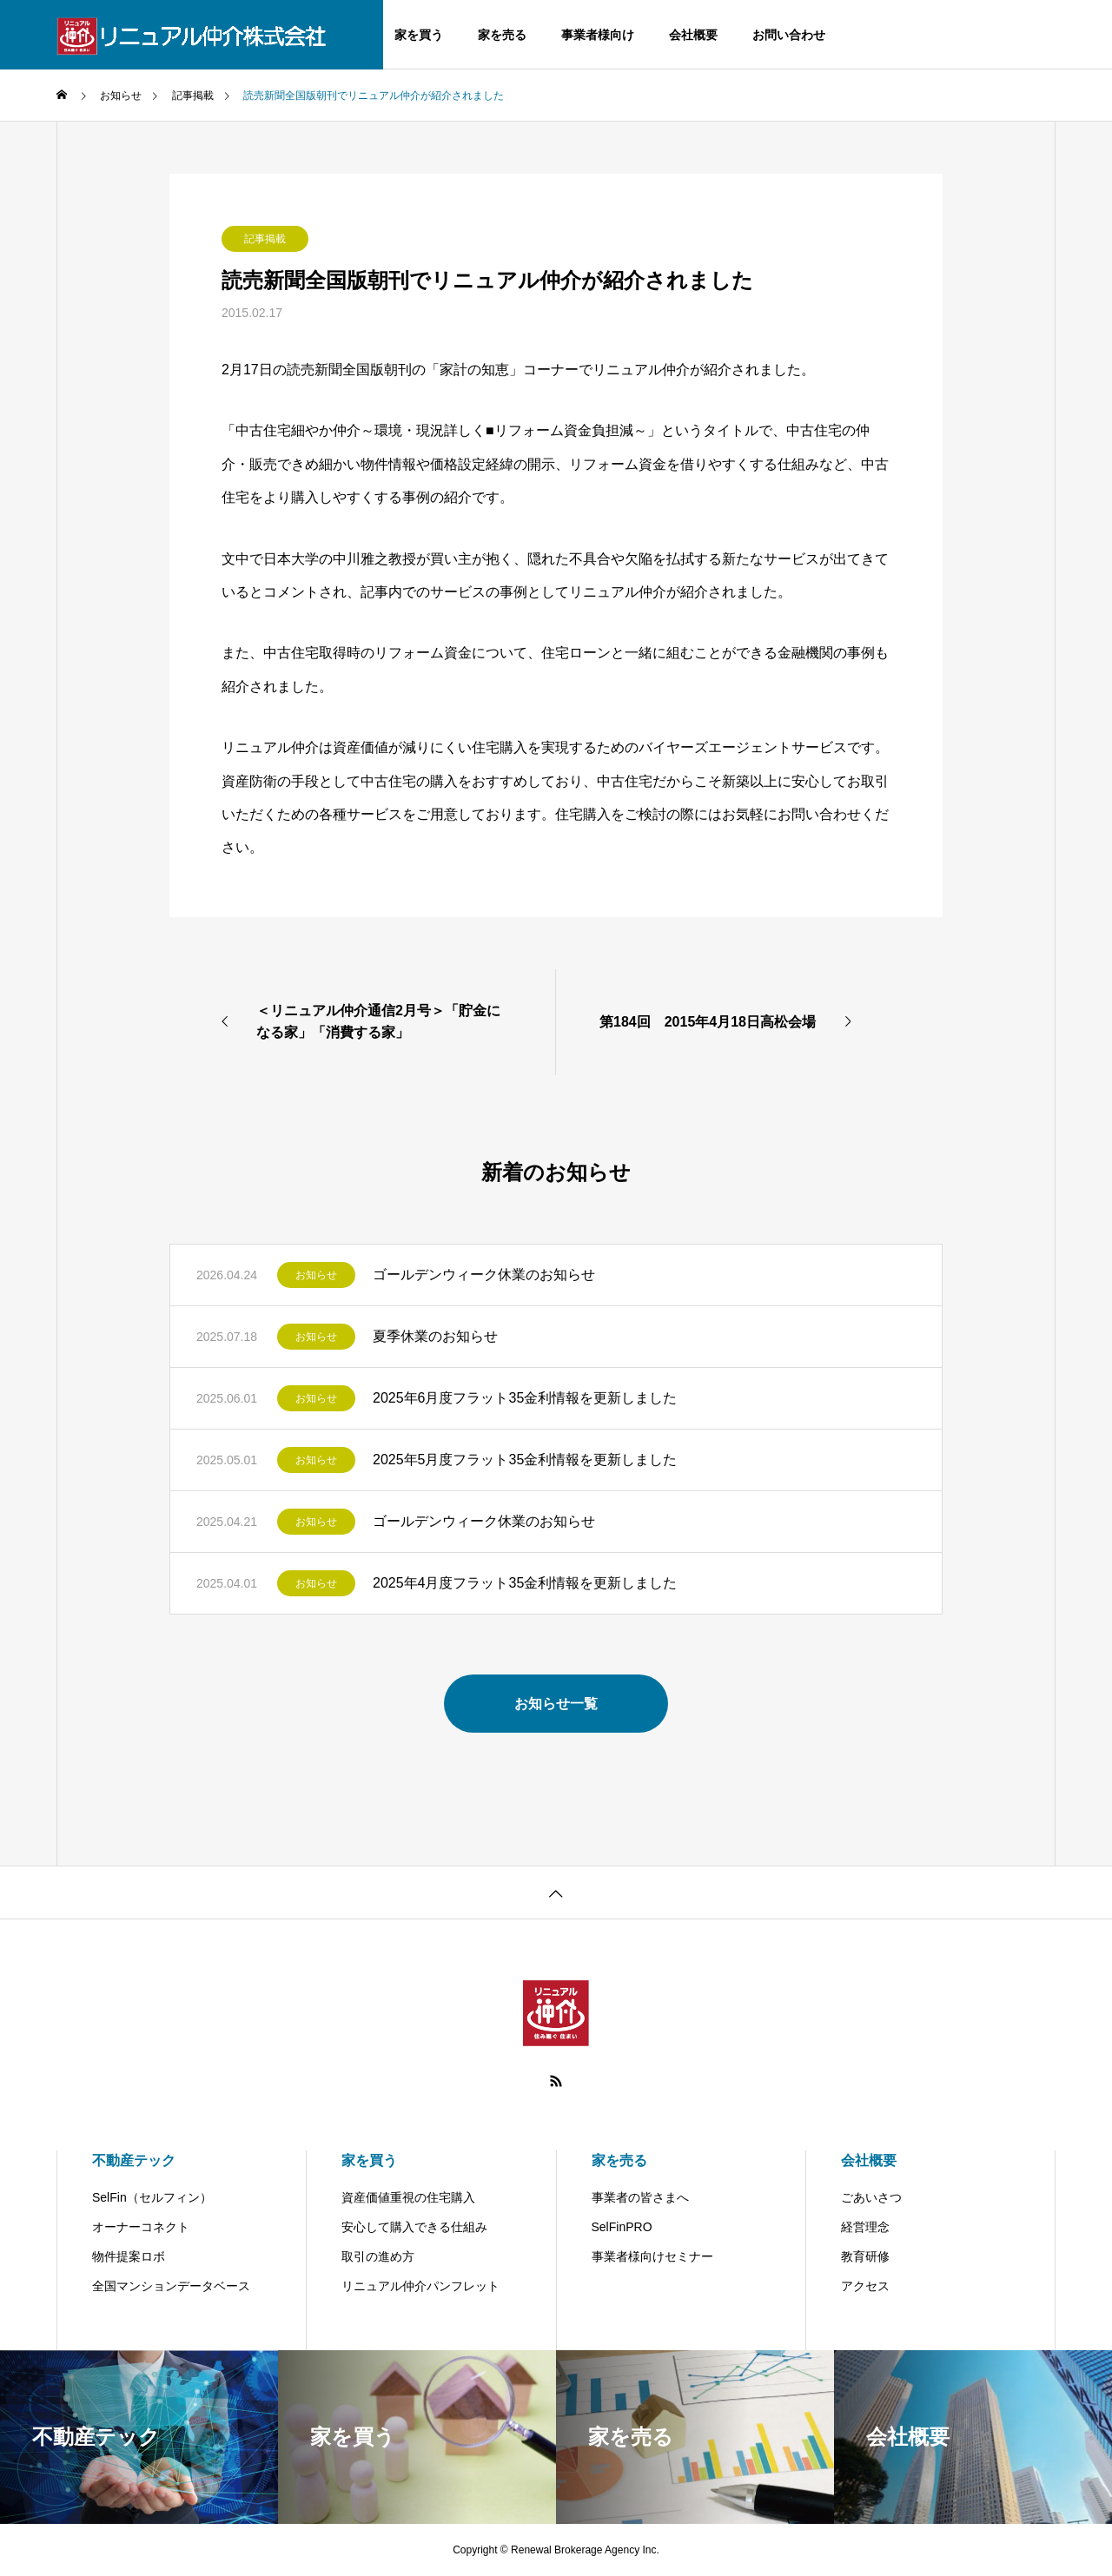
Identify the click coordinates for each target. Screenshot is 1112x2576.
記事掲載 (265, 239)
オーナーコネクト (140, 2227)
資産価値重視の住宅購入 (408, 2197)
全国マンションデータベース (171, 2286)
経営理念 (865, 2227)
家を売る (502, 35)
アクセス (865, 2286)
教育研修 (865, 2256)
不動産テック (133, 2160)
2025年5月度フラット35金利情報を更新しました (525, 1459)
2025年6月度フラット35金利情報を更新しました (525, 1397)
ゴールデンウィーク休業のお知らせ (484, 1274)
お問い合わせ (788, 35)
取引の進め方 (377, 2256)
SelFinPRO (622, 2227)
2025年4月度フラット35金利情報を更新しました (525, 1582)
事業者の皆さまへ (640, 2197)
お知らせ (316, 1275)
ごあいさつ (871, 2197)
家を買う (418, 35)
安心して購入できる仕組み (414, 2227)
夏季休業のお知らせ (435, 1336)
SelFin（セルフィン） (152, 2197)
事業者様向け (597, 35)
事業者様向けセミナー (652, 2256)
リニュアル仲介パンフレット (420, 2286)
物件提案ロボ (128, 2256)
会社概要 (693, 35)
